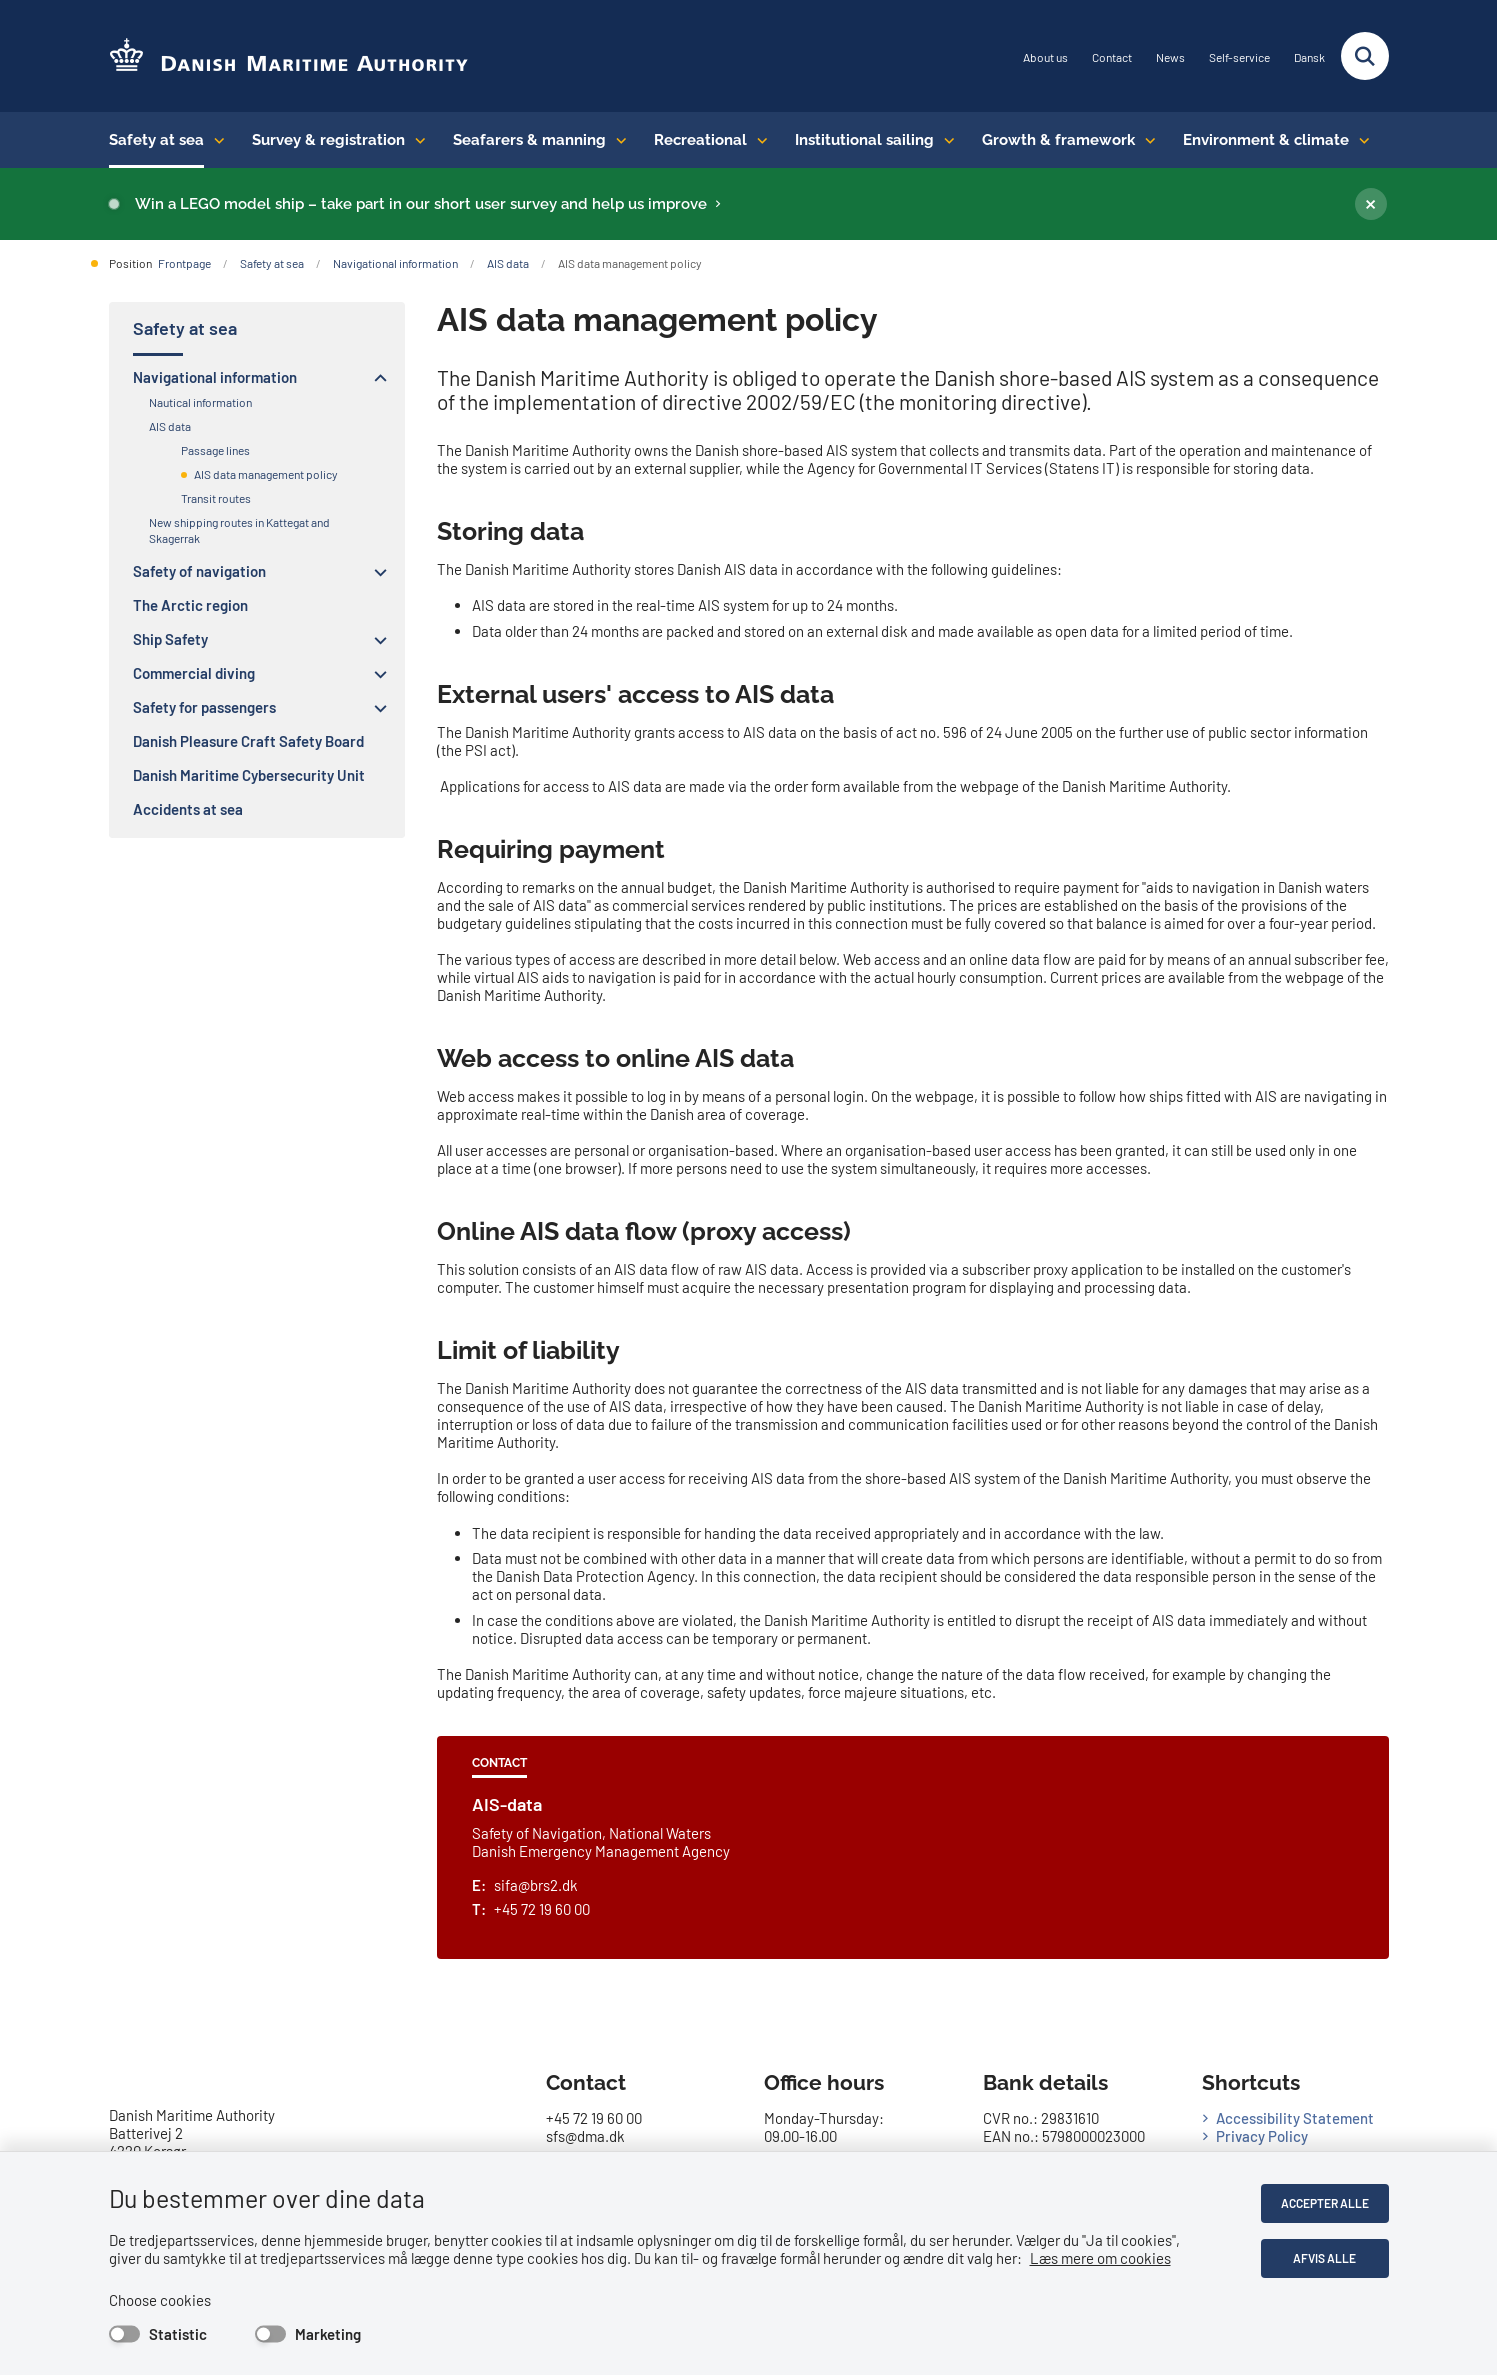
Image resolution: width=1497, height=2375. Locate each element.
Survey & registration (328, 140)
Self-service (1239, 57)
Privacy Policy (1262, 2136)
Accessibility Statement (1295, 2118)
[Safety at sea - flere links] (214, 140)
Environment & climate (1266, 140)
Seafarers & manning (529, 140)
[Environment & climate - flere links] (1359, 140)
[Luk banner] (1371, 204)
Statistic (178, 2334)
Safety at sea (156, 140)
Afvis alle (1324, 2258)
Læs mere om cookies (1100, 2258)
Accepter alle (1325, 2203)
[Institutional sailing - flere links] (944, 140)
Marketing (328, 2334)
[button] (375, 378)
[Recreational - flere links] (757, 140)
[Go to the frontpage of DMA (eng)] (289, 56)
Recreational (700, 140)
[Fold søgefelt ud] (1365, 56)
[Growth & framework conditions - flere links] (1145, 140)
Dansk (1309, 57)
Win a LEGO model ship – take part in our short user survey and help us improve (421, 204)
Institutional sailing (864, 140)
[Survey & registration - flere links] (415, 140)
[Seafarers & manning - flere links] (616, 140)
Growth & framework (1058, 140)
